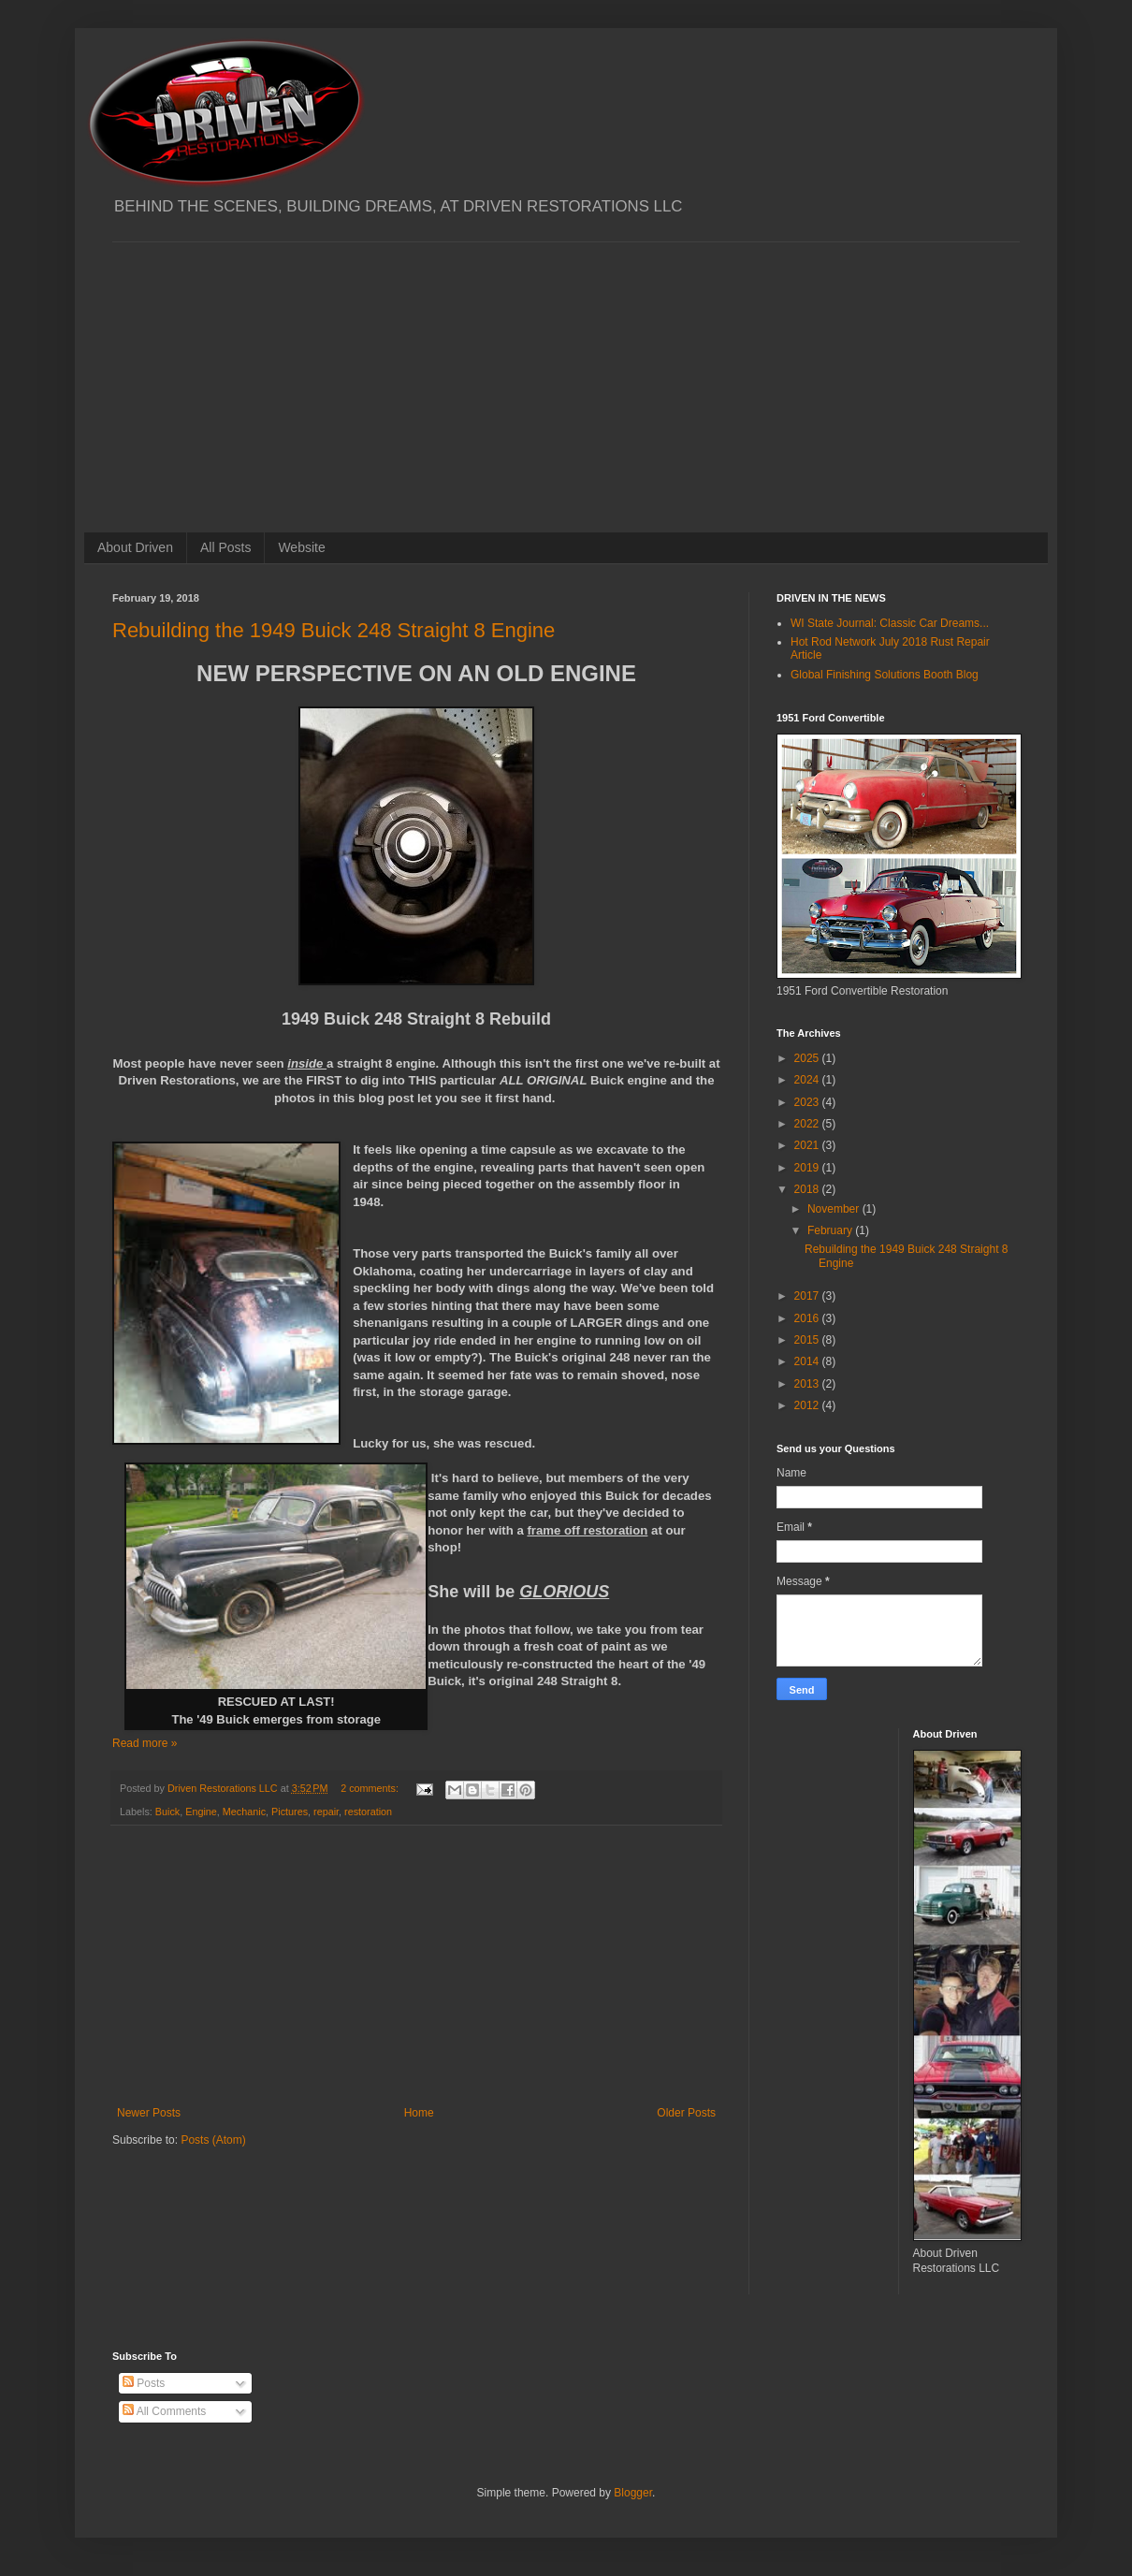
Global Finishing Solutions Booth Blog (885, 674)
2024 (808, 1079)
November (835, 1208)
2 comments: (371, 1788)
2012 (808, 1405)
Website (301, 547)
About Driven (135, 547)
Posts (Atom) (213, 2140)
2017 (808, 1296)
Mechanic (244, 1811)
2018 (808, 1189)
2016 (808, 1318)
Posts (144, 2383)
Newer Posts (149, 2112)
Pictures (289, 1811)
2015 (808, 1339)
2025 (808, 1058)
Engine (201, 1811)
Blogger (633, 2492)
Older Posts (686, 2112)
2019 (808, 1167)
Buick (167, 1811)
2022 (808, 1123)
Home (419, 2112)
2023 (808, 1102)
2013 (808, 1383)
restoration (368, 1811)
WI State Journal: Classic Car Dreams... (890, 623)
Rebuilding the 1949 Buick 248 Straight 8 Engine (333, 630)
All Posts (225, 547)
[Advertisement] (566, 373)
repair (326, 1811)
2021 (808, 1145)
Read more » (144, 1743)
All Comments (164, 2411)
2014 (808, 1361)
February (831, 1230)
